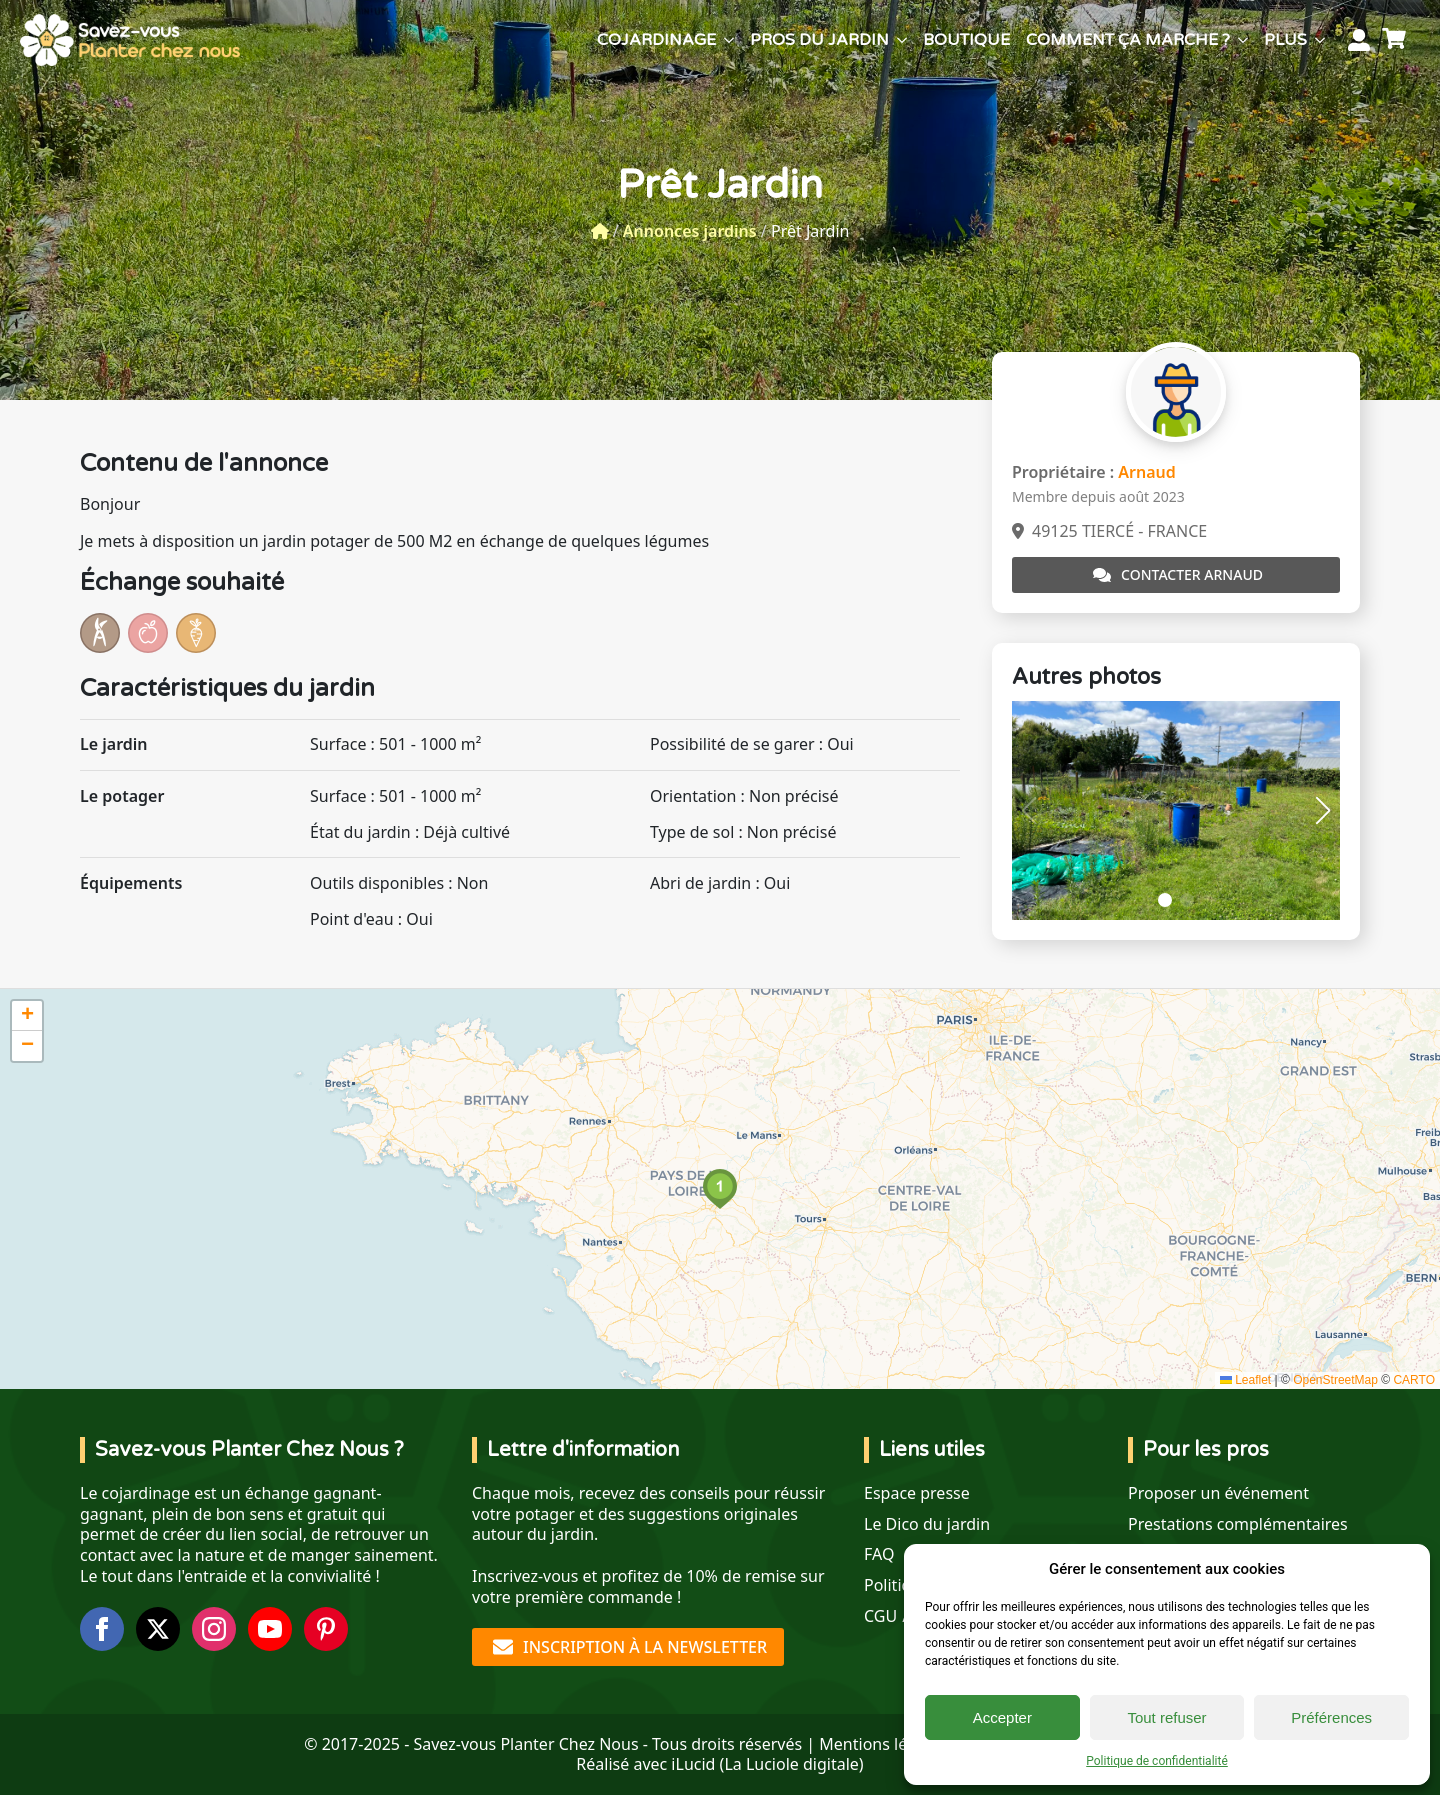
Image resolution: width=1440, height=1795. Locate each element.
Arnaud (1147, 472)
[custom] (326, 1629)
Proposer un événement (1218, 1493)
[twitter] (158, 1629)
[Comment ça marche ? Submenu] (1243, 40)
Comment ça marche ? (1128, 40)
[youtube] (270, 1629)
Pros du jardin (819, 40)
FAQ (879, 1554)
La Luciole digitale (791, 1764)
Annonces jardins (690, 231)
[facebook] (102, 1629)
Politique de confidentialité (1157, 1761)
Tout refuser (1166, 1717)
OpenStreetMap (1335, 1380)
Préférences (1331, 1717)
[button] (1323, 811)
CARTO (1414, 1380)
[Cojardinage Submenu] (729, 40)
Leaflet (1245, 1380)
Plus (1285, 40)
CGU (880, 1616)
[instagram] (214, 1629)
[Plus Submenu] (1320, 40)
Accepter (1002, 1717)
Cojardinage (656, 40)
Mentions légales (883, 1744)
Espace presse (917, 1493)
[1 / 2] (1176, 810)
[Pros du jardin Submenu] (902, 40)
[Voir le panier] (1397, 40)
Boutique (966, 40)
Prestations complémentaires (1238, 1524)
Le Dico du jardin (927, 1524)
